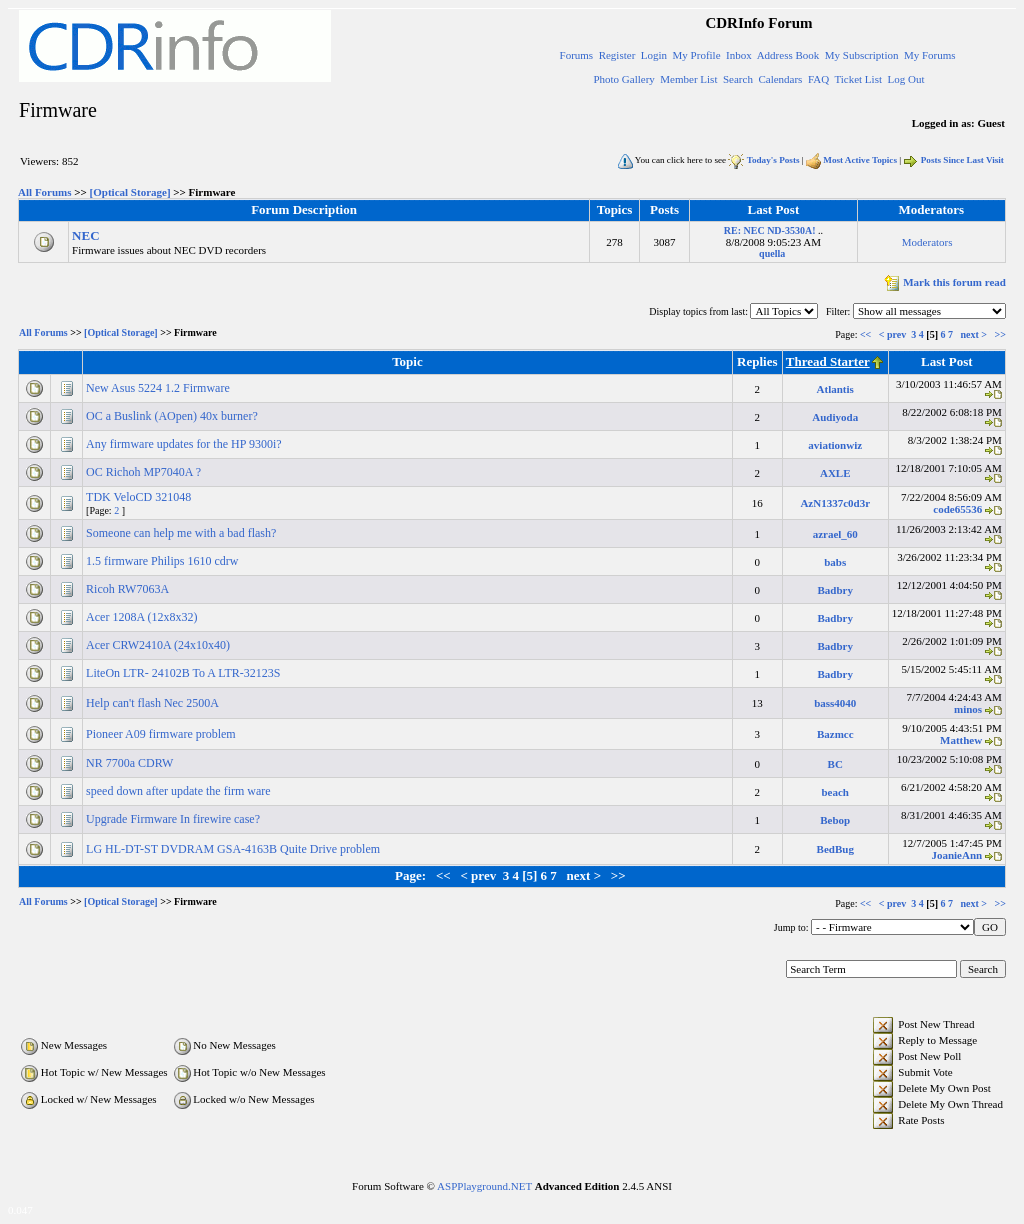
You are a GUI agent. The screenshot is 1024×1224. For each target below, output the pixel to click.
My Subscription (862, 55)
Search (738, 79)
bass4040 (835, 703)
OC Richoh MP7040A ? (145, 472)
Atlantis (835, 389)
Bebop (835, 820)
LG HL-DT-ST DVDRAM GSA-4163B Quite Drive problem (234, 849)
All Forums (44, 192)
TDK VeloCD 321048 (140, 497)
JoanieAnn (956, 855)
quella (772, 253)
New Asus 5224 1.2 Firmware (159, 388)
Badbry (835, 590)
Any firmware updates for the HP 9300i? (185, 444)
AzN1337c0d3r (835, 503)
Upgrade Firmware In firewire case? (174, 819)
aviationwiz (835, 445)
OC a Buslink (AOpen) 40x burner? (173, 416)
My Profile (697, 55)
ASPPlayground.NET (484, 1186)
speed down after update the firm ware (180, 791)
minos (968, 709)
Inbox (739, 55)
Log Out (905, 79)
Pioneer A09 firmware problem (162, 734)
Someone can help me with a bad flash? (182, 533)
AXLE (835, 473)
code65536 (957, 509)
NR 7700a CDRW (131, 763)
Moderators (927, 242)
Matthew (961, 740)
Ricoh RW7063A (128, 589)
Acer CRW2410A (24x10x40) (159, 645)
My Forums (930, 55)
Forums (577, 55)
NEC (85, 235)
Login (654, 55)
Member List (688, 79)
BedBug (835, 849)
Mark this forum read (943, 282)
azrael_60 (835, 534)
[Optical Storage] (130, 192)
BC (835, 764)
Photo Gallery (623, 79)
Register (617, 55)
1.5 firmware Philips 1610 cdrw (163, 561)
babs (835, 562)
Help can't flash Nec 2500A (153, 703)
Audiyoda (835, 417)
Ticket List (858, 79)
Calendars (780, 79)
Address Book (788, 55)
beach (835, 792)
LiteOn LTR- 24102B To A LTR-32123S (184, 673)
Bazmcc (835, 734)
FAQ (818, 79)
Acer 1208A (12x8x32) (143, 617)
